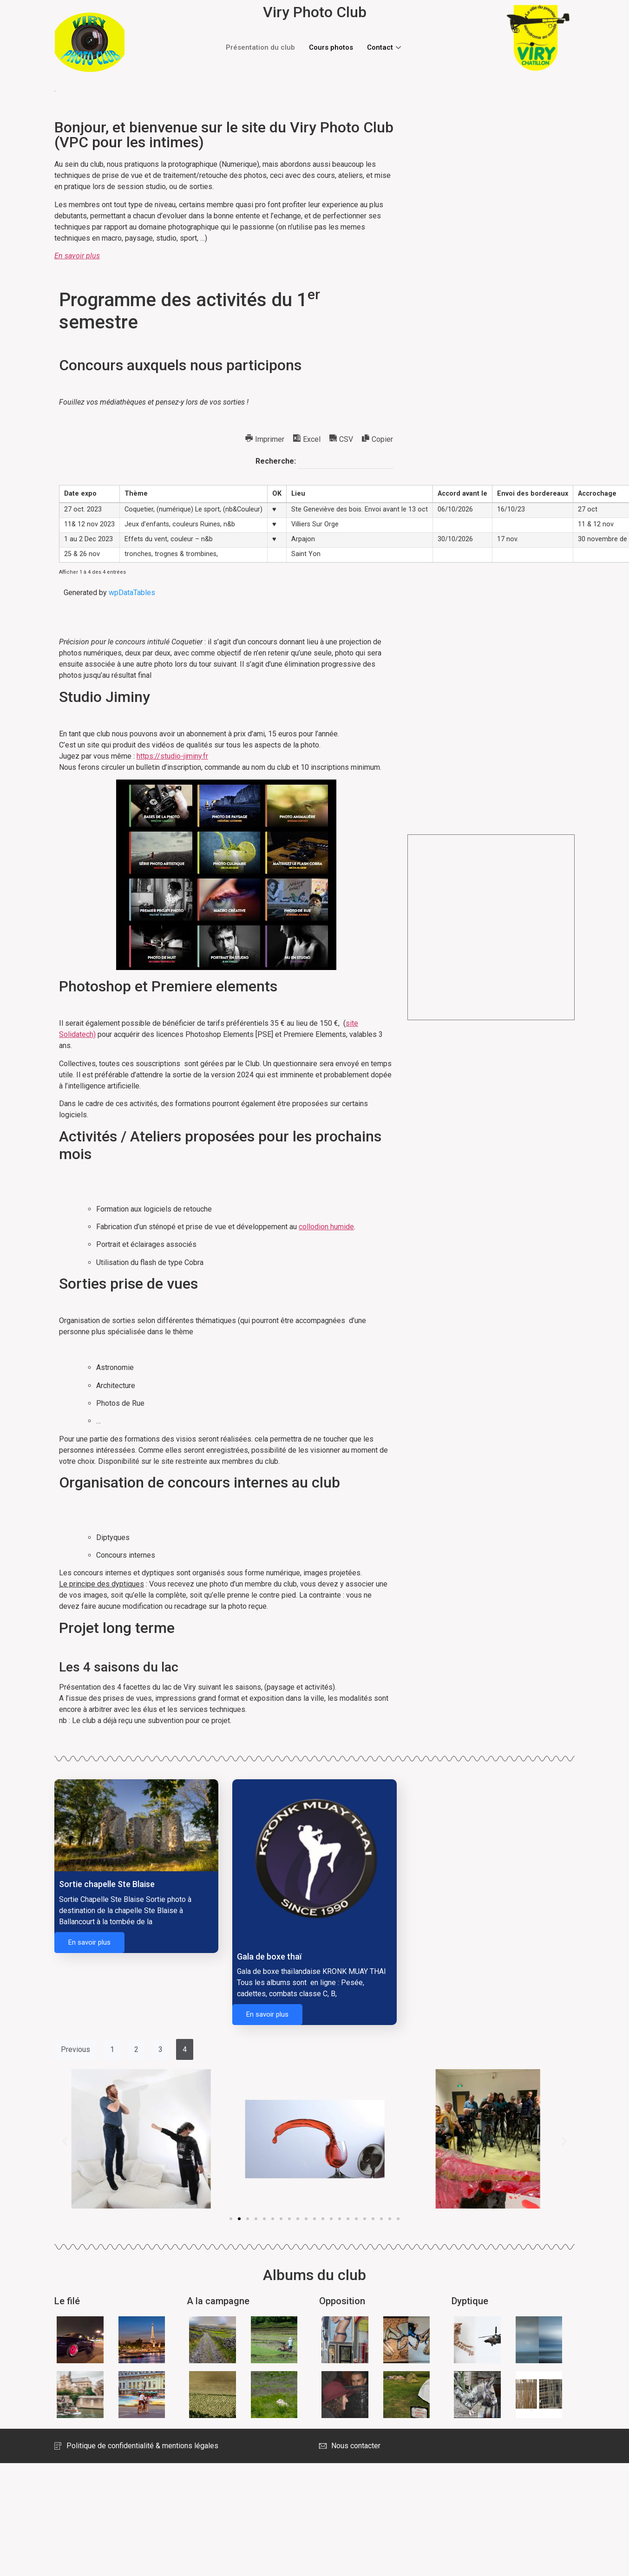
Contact (385, 47)
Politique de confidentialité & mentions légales (136, 2445)
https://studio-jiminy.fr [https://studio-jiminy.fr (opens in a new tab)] (172, 756)
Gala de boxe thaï (269, 1956)
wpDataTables (132, 592)
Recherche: (324, 462)
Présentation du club (260, 47)
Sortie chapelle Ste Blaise (107, 1884)
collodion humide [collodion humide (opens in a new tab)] (326, 1226)
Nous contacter (349, 2445)
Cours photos (331, 47)
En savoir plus (89, 1942)
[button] (230, 2218)
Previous (75, 2049)
